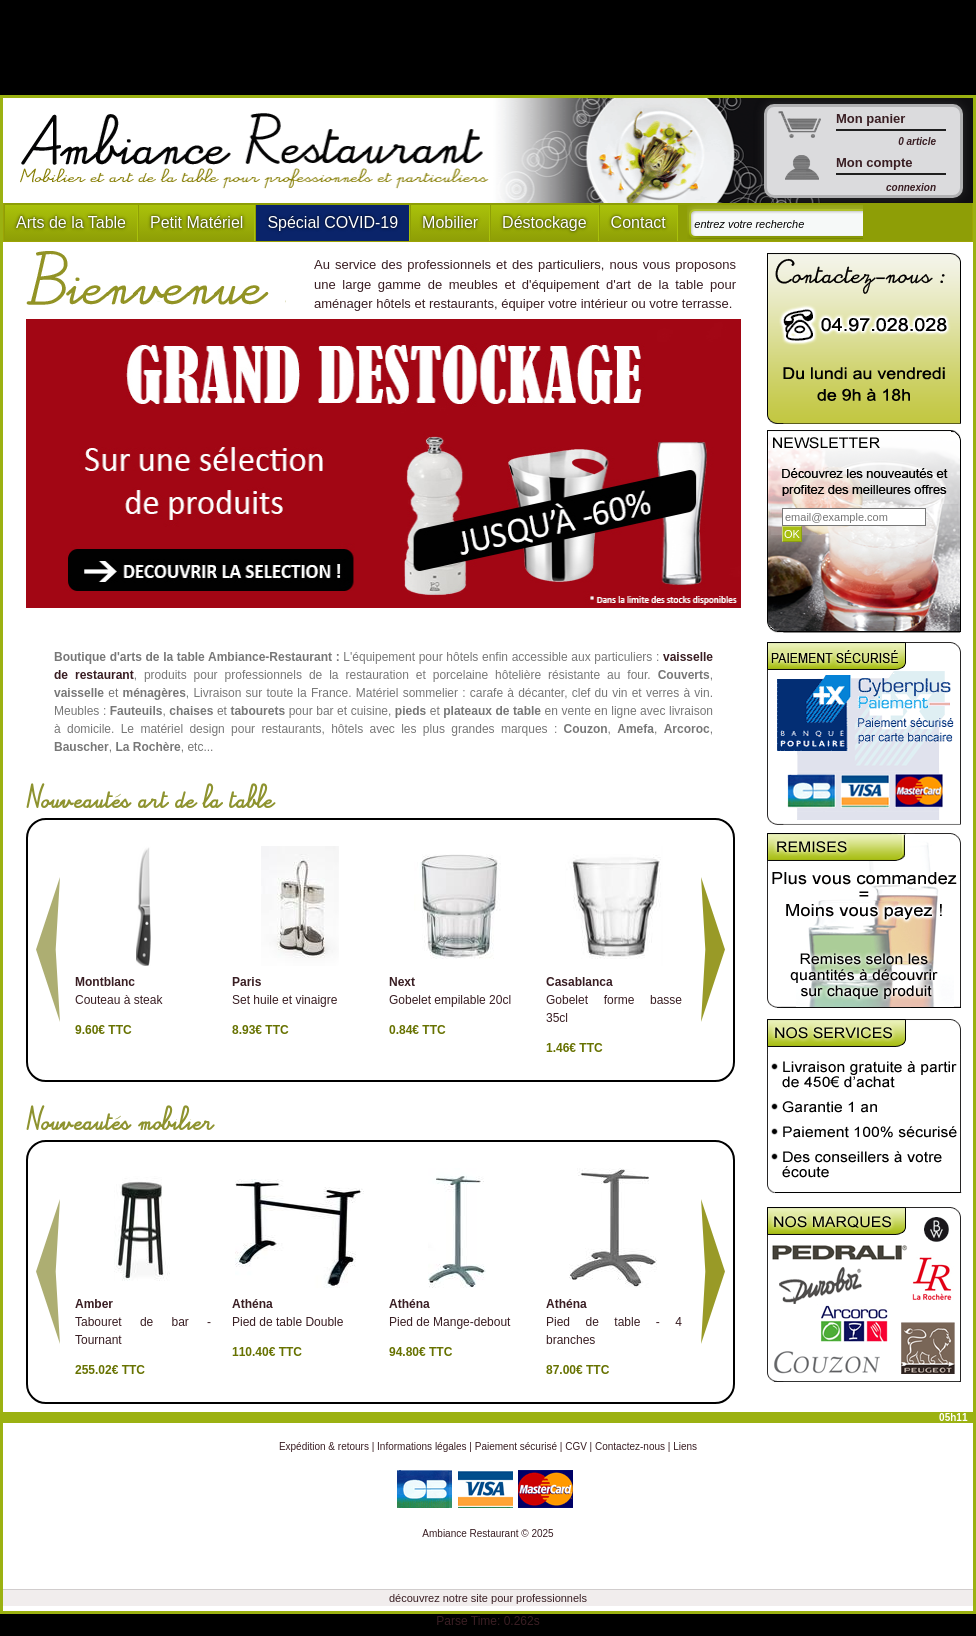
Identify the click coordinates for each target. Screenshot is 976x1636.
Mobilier (450, 222)
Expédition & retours (324, 1446)
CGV (576, 1446)
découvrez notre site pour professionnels (488, 1598)
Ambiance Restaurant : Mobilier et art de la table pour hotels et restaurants (261, 151)
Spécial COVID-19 (332, 222)
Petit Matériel (196, 222)
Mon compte (874, 162)
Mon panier (870, 118)
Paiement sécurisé (516, 1446)
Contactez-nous (630, 1446)
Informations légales (422, 1446)
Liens (685, 1446)
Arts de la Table (71, 222)
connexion (911, 187)
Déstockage (544, 222)
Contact (638, 222)
